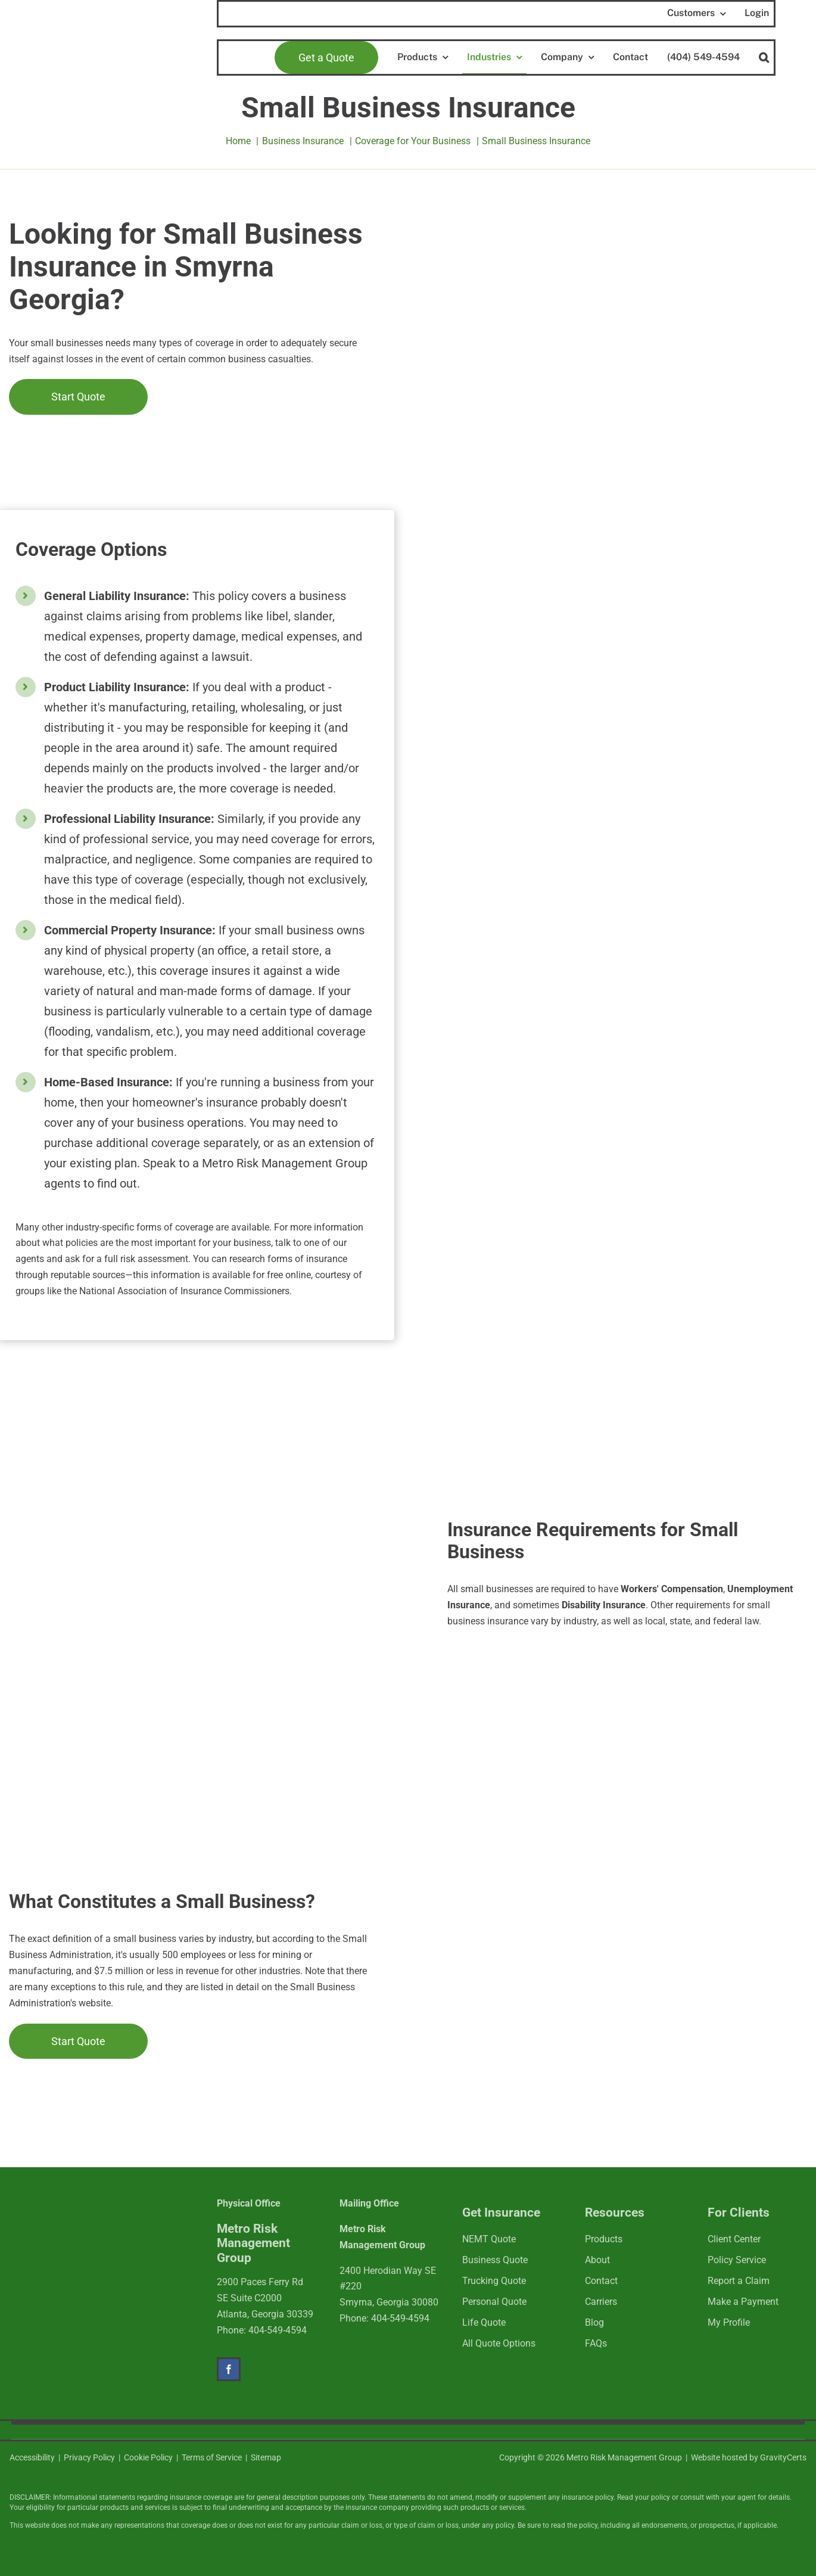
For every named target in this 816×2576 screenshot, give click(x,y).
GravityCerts (783, 2457)
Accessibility (32, 2457)
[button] (764, 57)
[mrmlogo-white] (87, 2219)
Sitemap (266, 2457)
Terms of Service (212, 2457)
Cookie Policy (148, 2457)
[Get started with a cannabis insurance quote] (78, 396)
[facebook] (229, 2369)
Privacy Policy (89, 2457)
